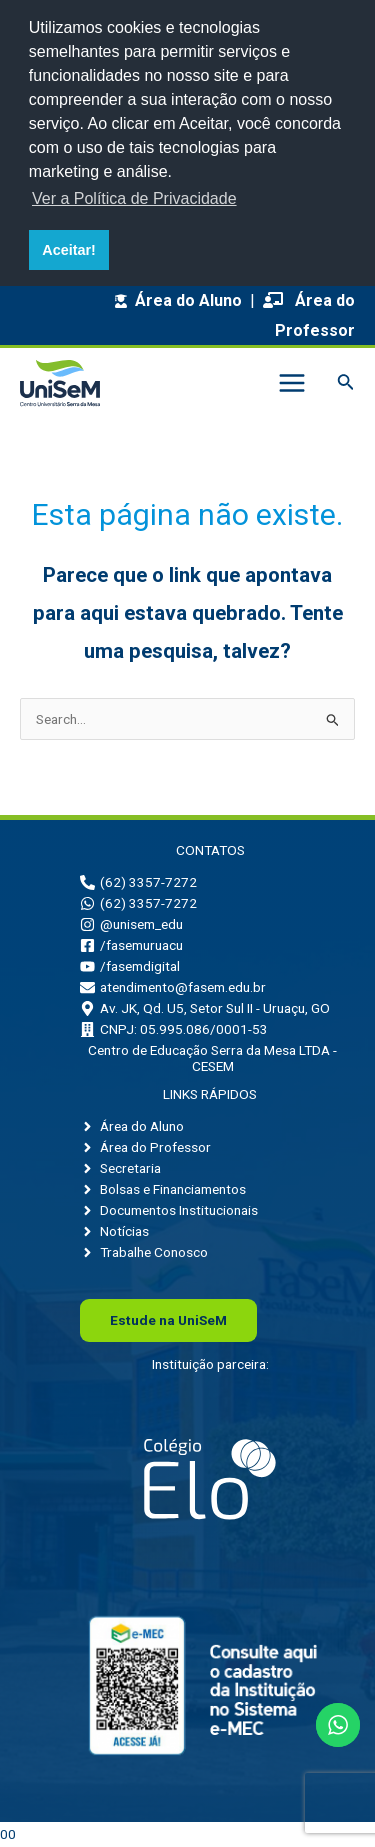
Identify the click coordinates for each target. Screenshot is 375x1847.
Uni (168, 1320)
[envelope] (173, 987)
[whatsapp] (138, 903)
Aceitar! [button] (69, 250)
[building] (174, 1029)
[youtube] (130, 966)
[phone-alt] (138, 882)
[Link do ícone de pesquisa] (346, 383)
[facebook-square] (131, 945)
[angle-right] (132, 1126)
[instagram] (131, 924)
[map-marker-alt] (205, 1008)
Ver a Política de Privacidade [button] (134, 198)
